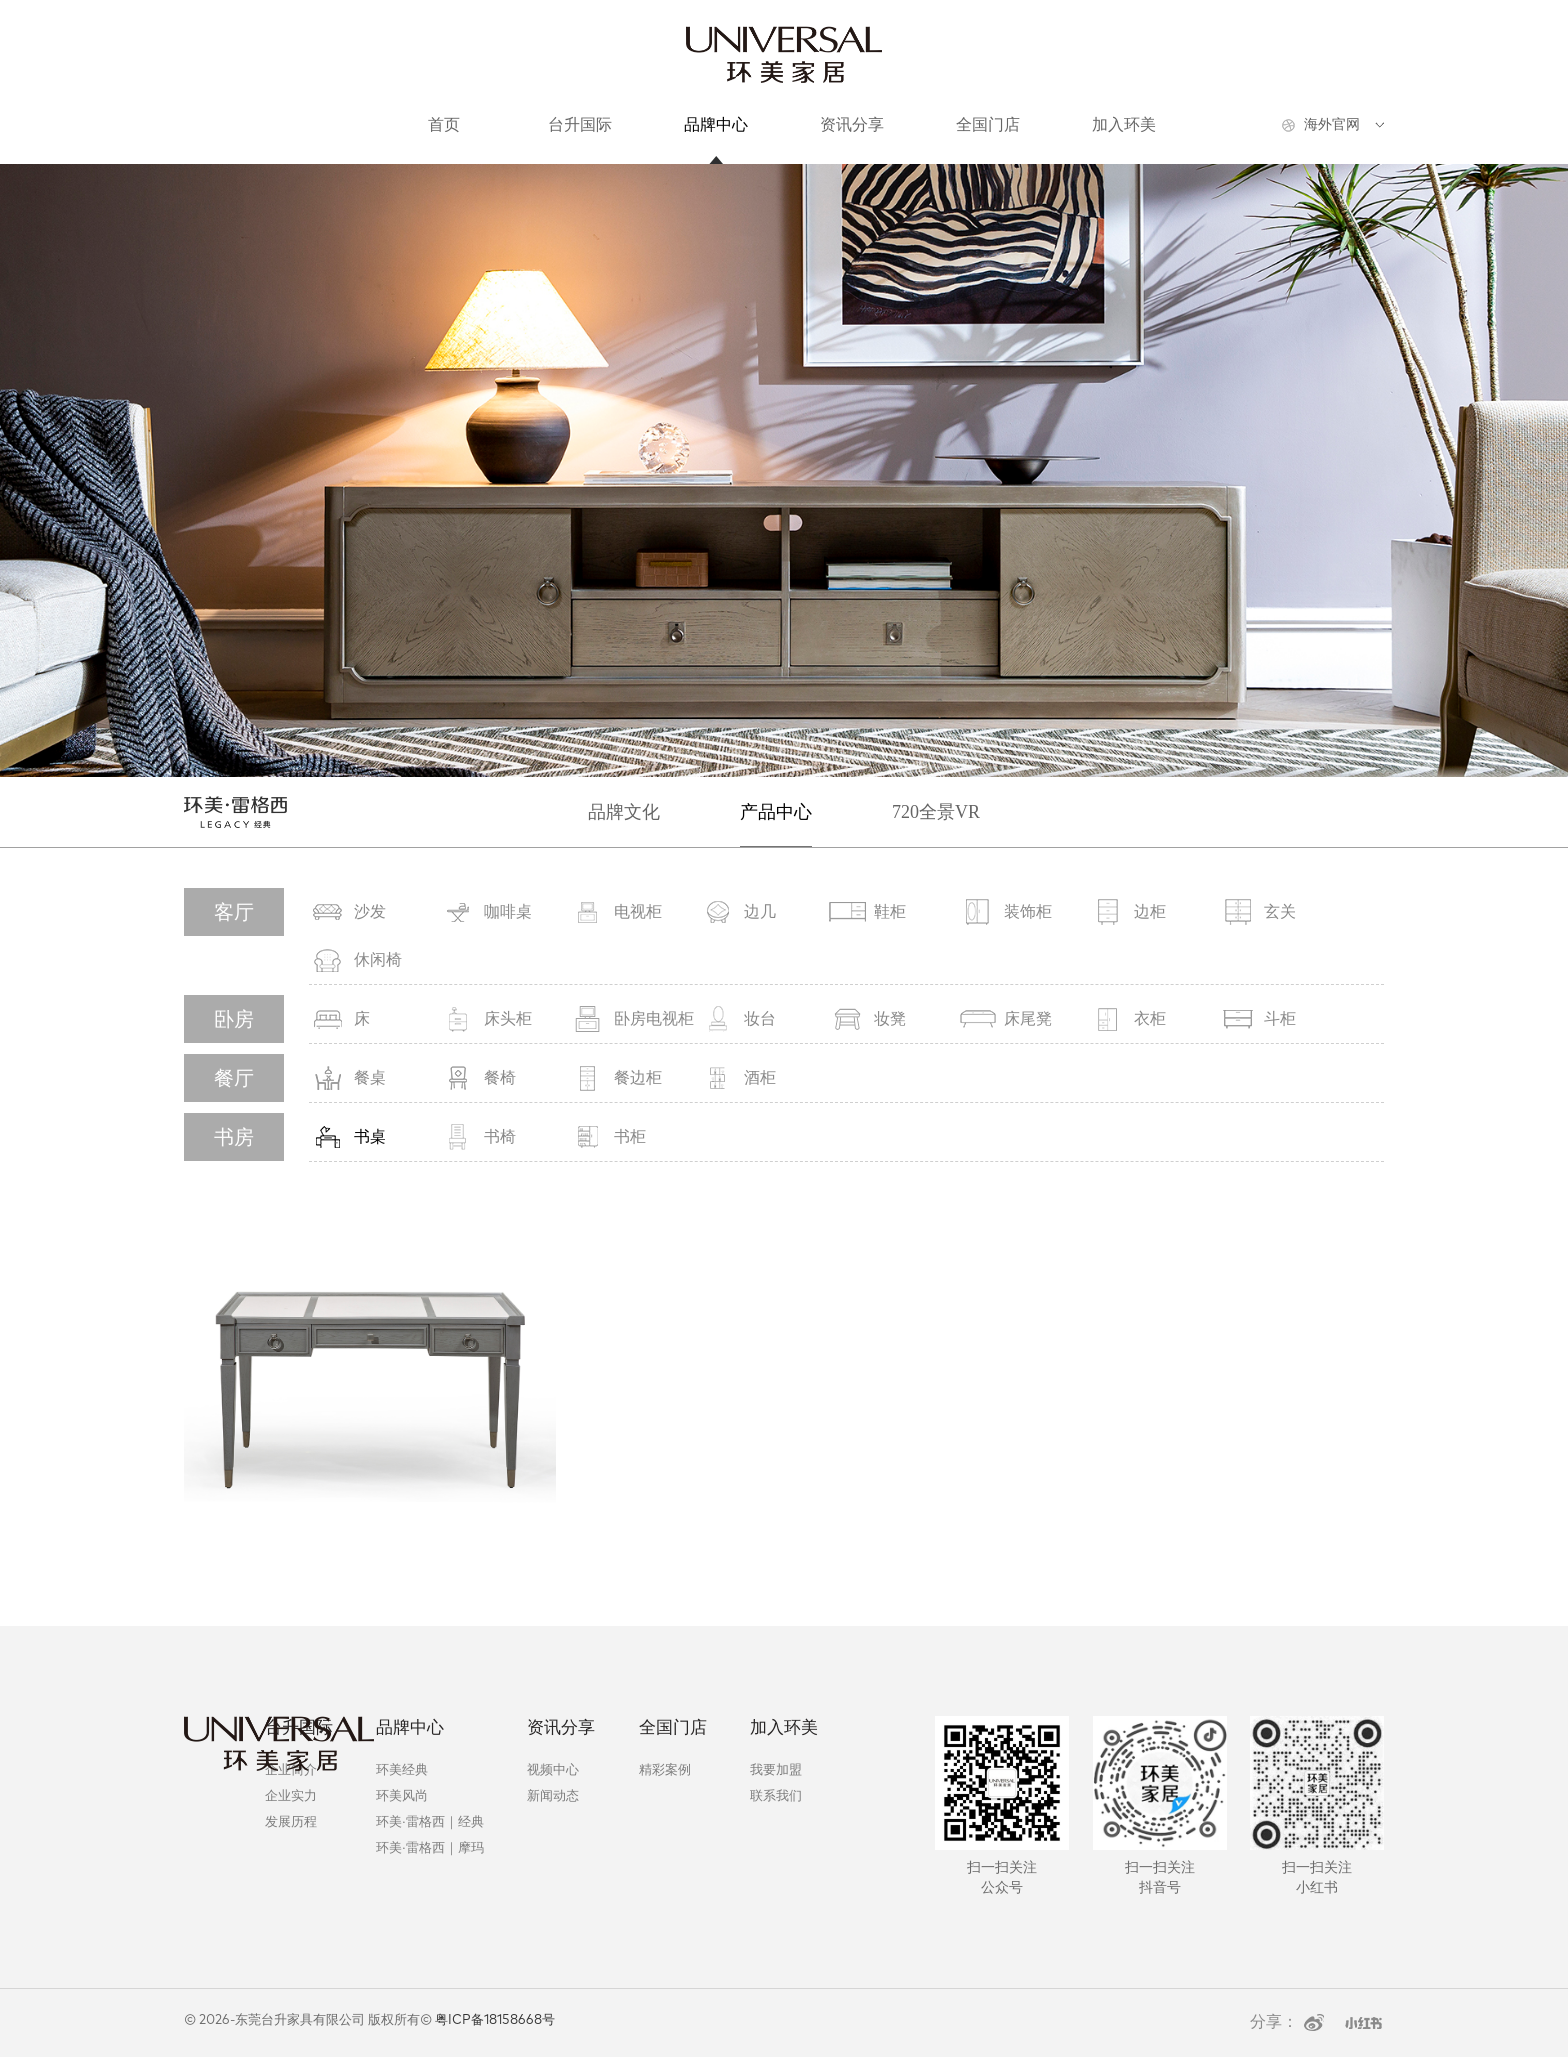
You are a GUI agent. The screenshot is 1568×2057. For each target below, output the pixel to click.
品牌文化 (624, 812)
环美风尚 (402, 1795)
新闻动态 (553, 1795)
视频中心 (553, 1769)
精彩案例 (665, 1769)
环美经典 (402, 1769)
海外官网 (1332, 124)
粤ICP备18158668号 (495, 2020)
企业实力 (291, 1795)
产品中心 (776, 812)
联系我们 (776, 1795)
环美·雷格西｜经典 (429, 1821)
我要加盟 (776, 1769)
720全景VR (936, 812)
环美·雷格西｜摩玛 (429, 1847)
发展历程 (291, 1821)
